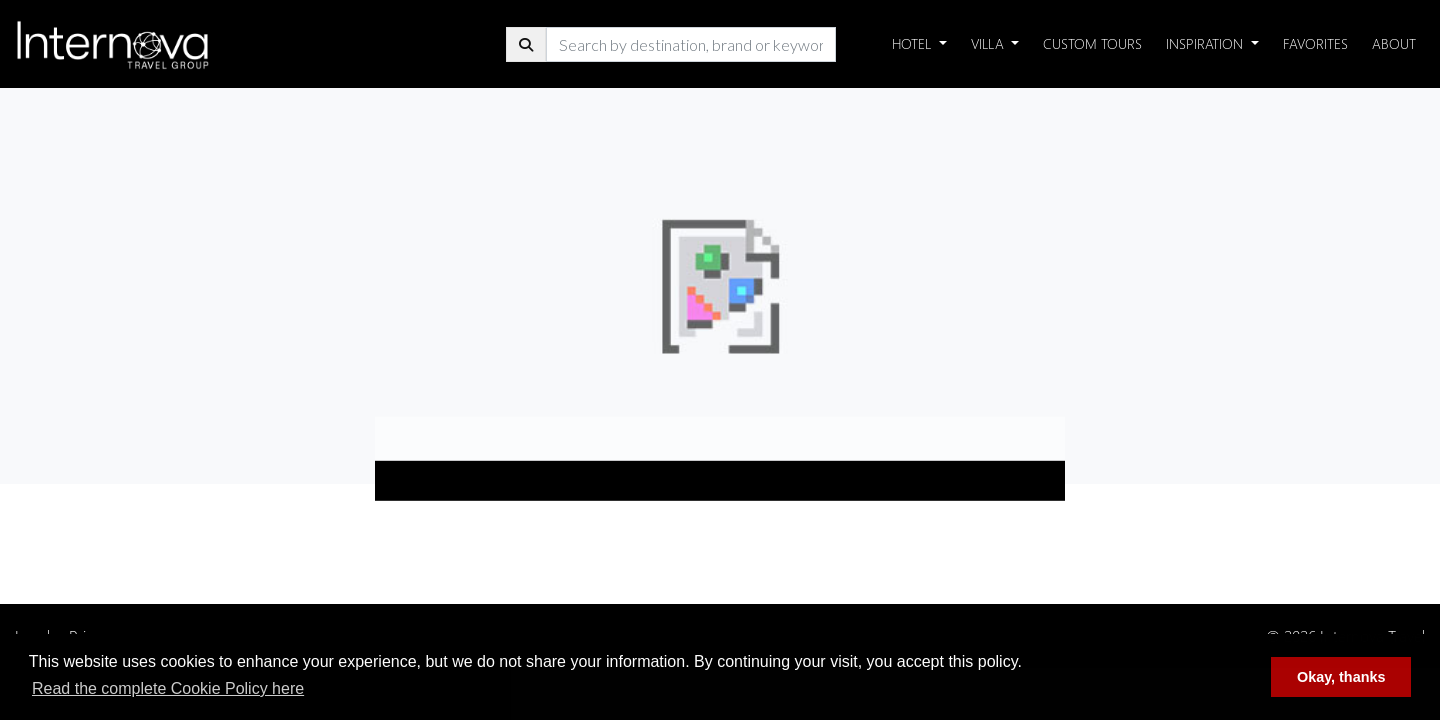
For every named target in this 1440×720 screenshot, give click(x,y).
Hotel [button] (913, 43)
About (1394, 43)
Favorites (1315, 43)
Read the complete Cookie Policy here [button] (168, 688)
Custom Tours (1092, 43)
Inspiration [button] (1206, 43)
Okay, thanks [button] (1341, 677)
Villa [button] (989, 43)
